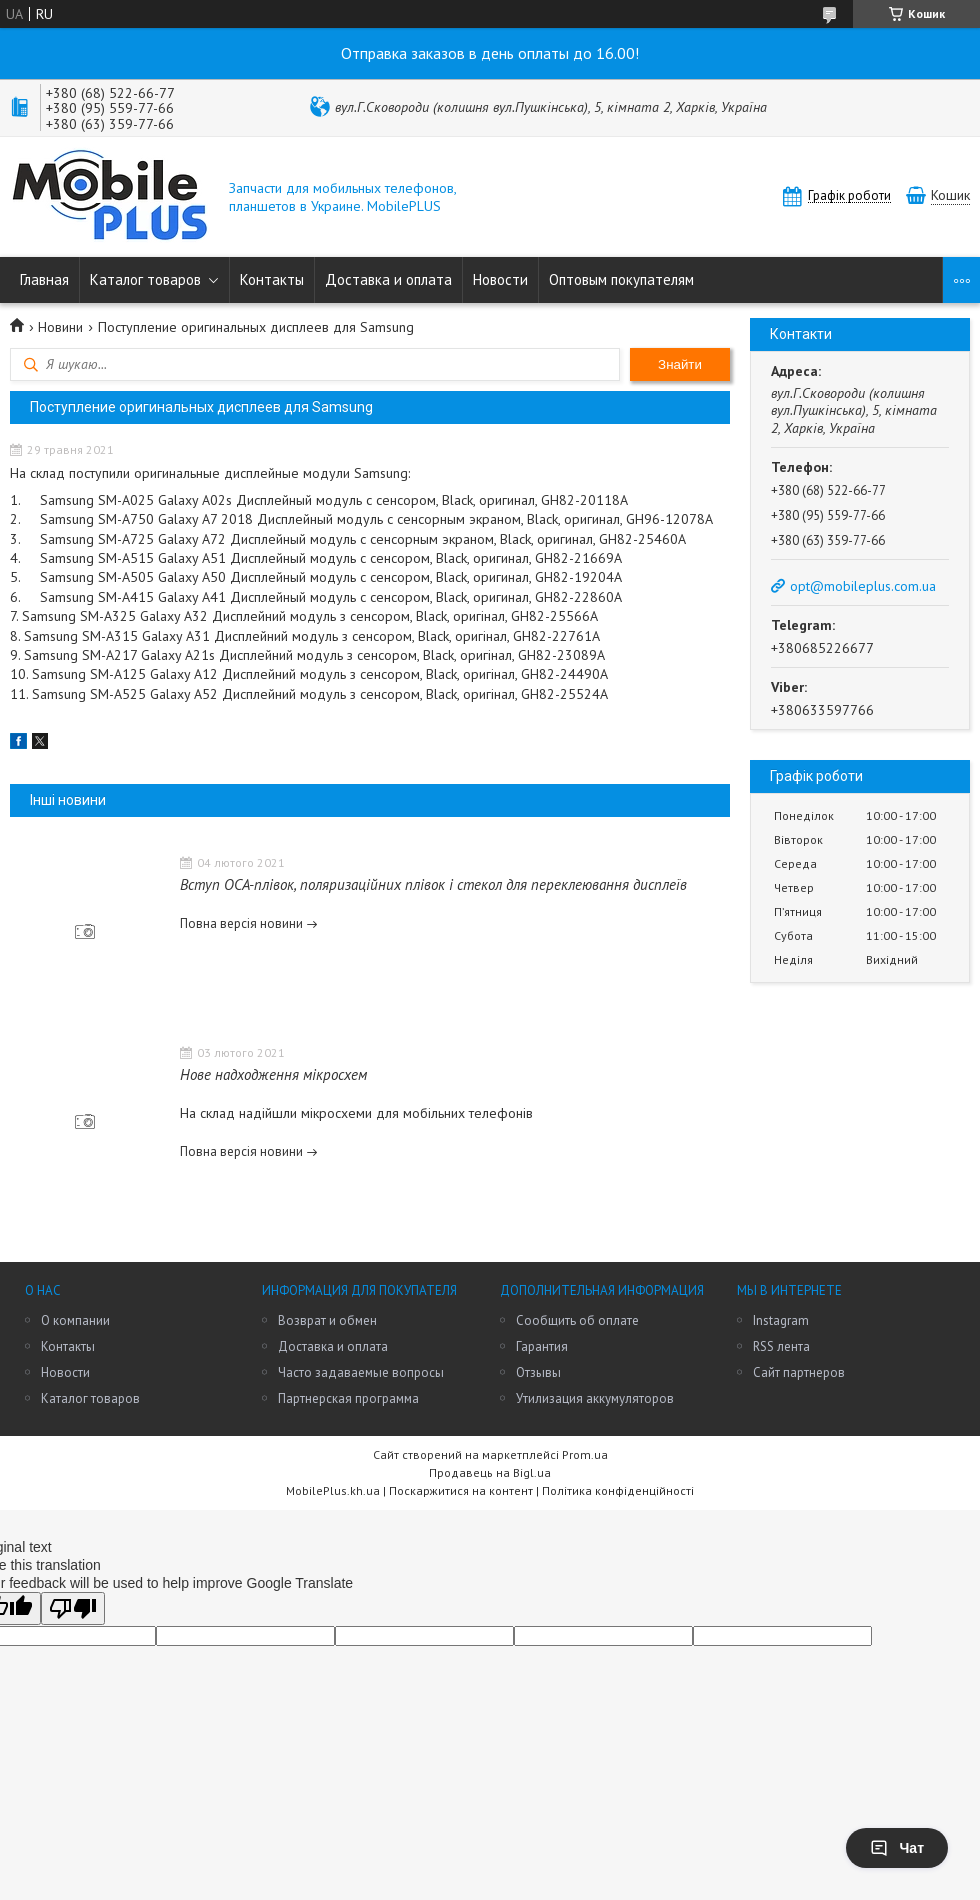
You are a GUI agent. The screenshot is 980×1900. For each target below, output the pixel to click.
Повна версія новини (241, 923)
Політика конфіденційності (618, 1490)
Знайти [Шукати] (680, 364)
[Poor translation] (73, 1608)
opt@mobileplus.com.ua (863, 586)
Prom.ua (585, 1454)
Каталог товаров (145, 279)
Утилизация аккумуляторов (595, 1398)
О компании (75, 1320)
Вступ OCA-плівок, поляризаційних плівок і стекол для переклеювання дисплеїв (433, 884)
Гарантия (542, 1346)
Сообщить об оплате (577, 1320)
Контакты (272, 279)
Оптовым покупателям (621, 279)
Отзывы (538, 1372)
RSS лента (781, 1346)
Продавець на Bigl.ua (490, 1472)
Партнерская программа (348, 1398)
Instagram (781, 1320)
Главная (44, 279)
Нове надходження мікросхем (273, 1074)
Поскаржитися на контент (461, 1490)
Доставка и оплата (388, 279)
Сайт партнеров (799, 1372)
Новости (500, 279)
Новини (60, 327)
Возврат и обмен (327, 1320)
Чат (897, 1848)
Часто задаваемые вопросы (361, 1372)
